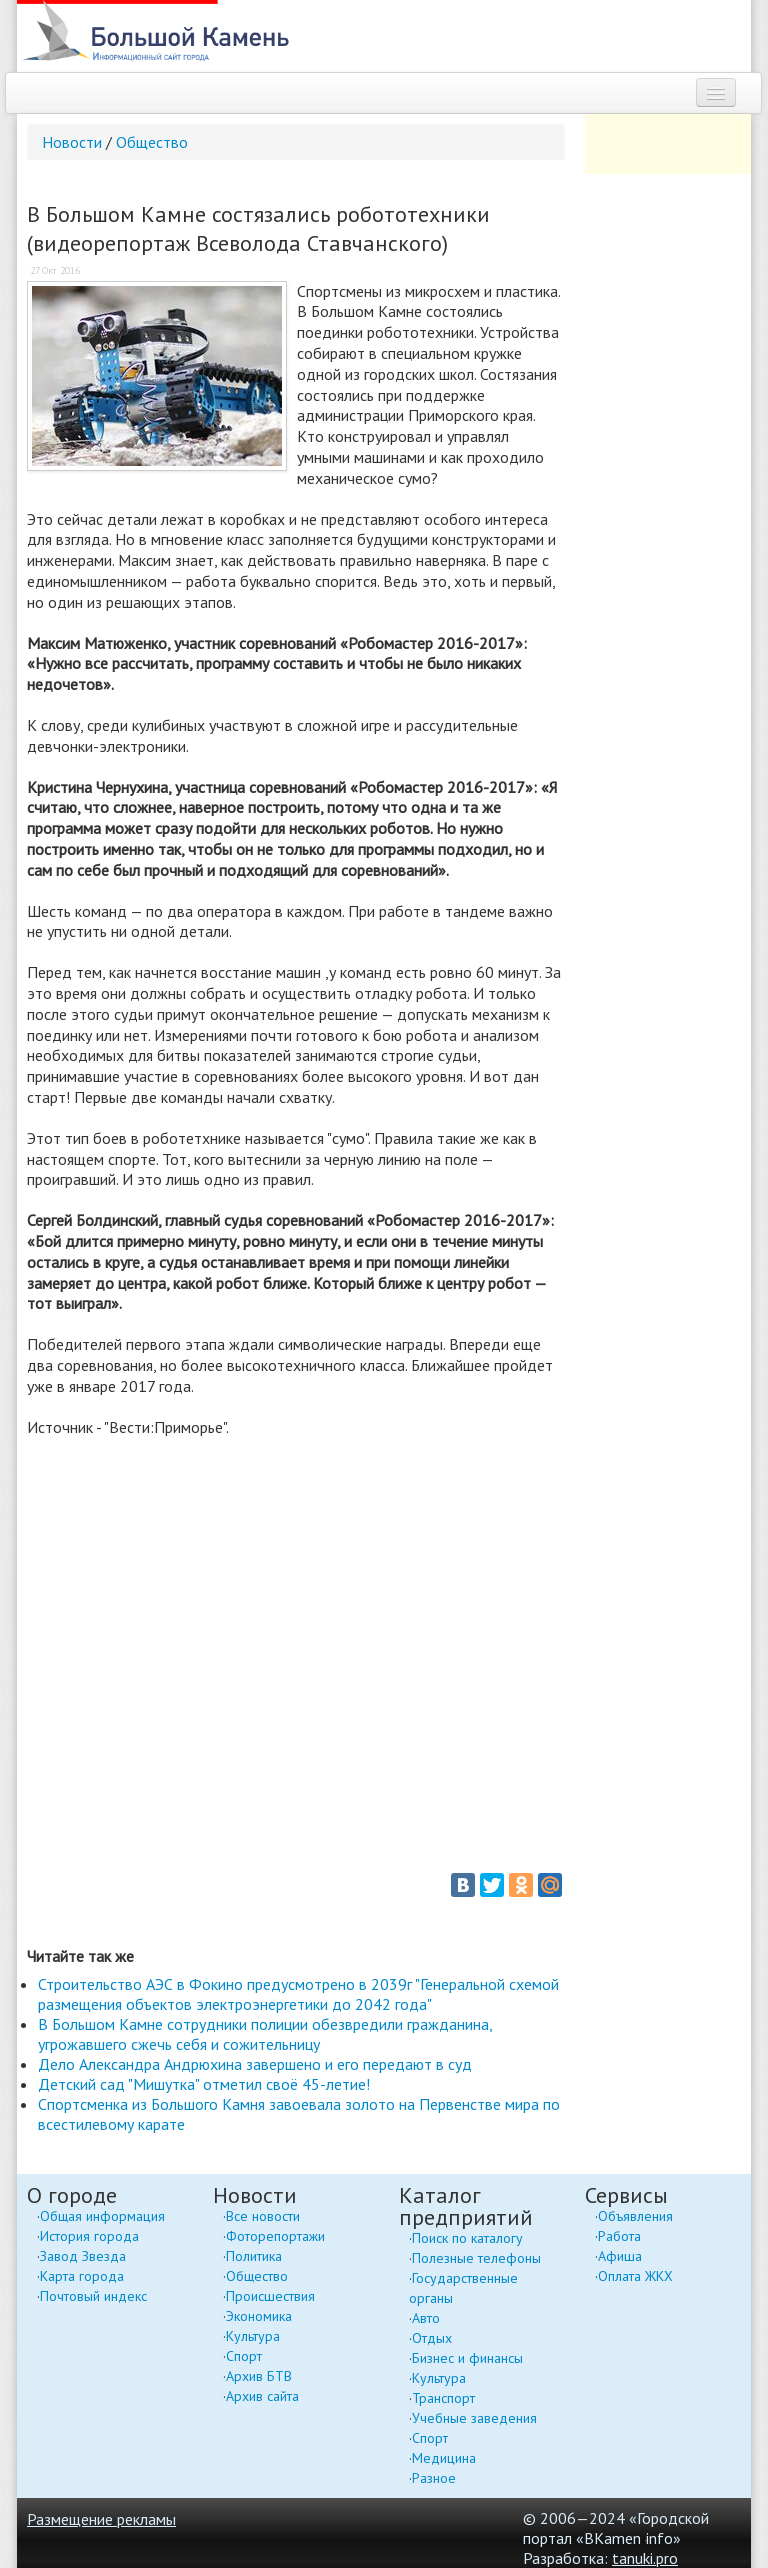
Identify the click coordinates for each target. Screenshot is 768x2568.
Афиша (620, 2256)
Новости (72, 142)
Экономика (259, 2316)
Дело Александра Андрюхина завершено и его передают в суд (255, 2064)
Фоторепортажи (275, 2236)
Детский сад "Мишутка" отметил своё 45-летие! (204, 2084)
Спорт (244, 2356)
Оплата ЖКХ (635, 2276)
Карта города (82, 2276)
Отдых (432, 2338)
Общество (152, 142)
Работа (619, 2236)
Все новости (263, 2216)
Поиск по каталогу (467, 2238)
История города (89, 2236)
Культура (253, 2336)
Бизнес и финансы (467, 2358)
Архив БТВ (259, 2376)
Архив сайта (262, 2396)
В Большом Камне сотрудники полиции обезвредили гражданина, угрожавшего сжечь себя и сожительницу (265, 2034)
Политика (254, 2256)
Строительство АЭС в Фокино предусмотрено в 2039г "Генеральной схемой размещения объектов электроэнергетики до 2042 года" (298, 1994)
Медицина (444, 2458)
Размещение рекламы (101, 2519)
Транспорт (443, 2398)
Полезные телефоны (476, 2258)
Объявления (635, 2216)
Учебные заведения (474, 2418)
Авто (426, 2318)
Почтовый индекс (93, 2296)
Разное (434, 2478)
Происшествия (270, 2296)
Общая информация (102, 2216)
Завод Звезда (83, 2256)
